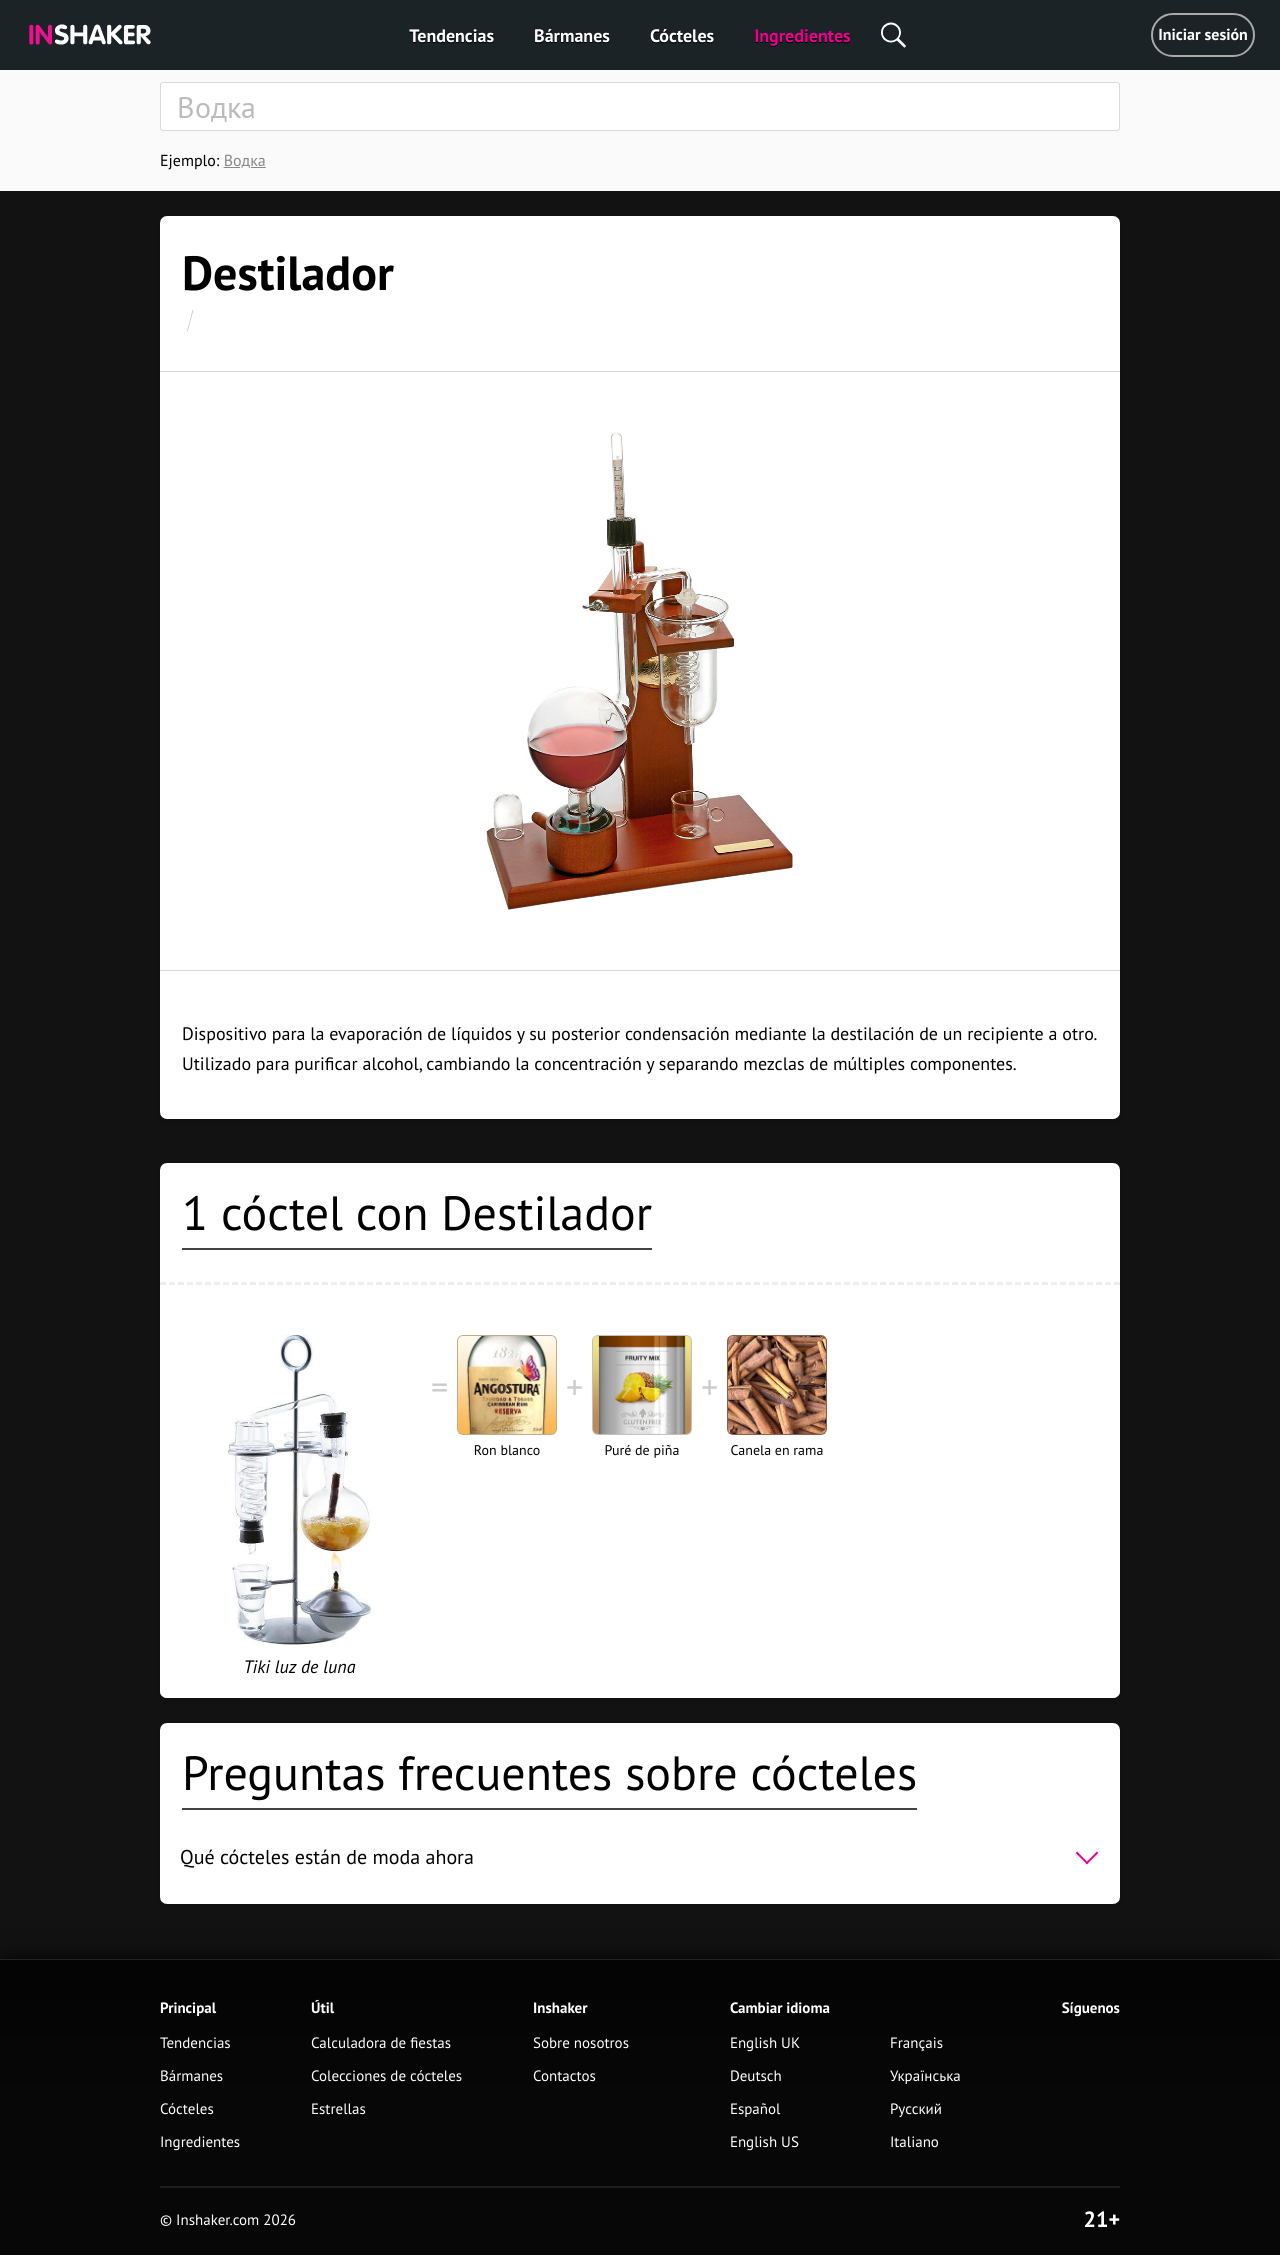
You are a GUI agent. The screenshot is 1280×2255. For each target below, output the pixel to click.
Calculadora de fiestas (381, 2043)
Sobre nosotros (581, 2043)
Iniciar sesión (1203, 35)
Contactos (564, 2076)
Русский (916, 2109)
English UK (765, 2043)
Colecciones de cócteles (386, 2076)
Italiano (914, 2142)
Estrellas (338, 2109)
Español (755, 2109)
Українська (925, 2076)
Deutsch (756, 2076)
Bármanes (572, 35)
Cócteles (682, 35)
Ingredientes (802, 35)
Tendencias (451, 35)
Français (916, 2043)
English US (764, 2142)
